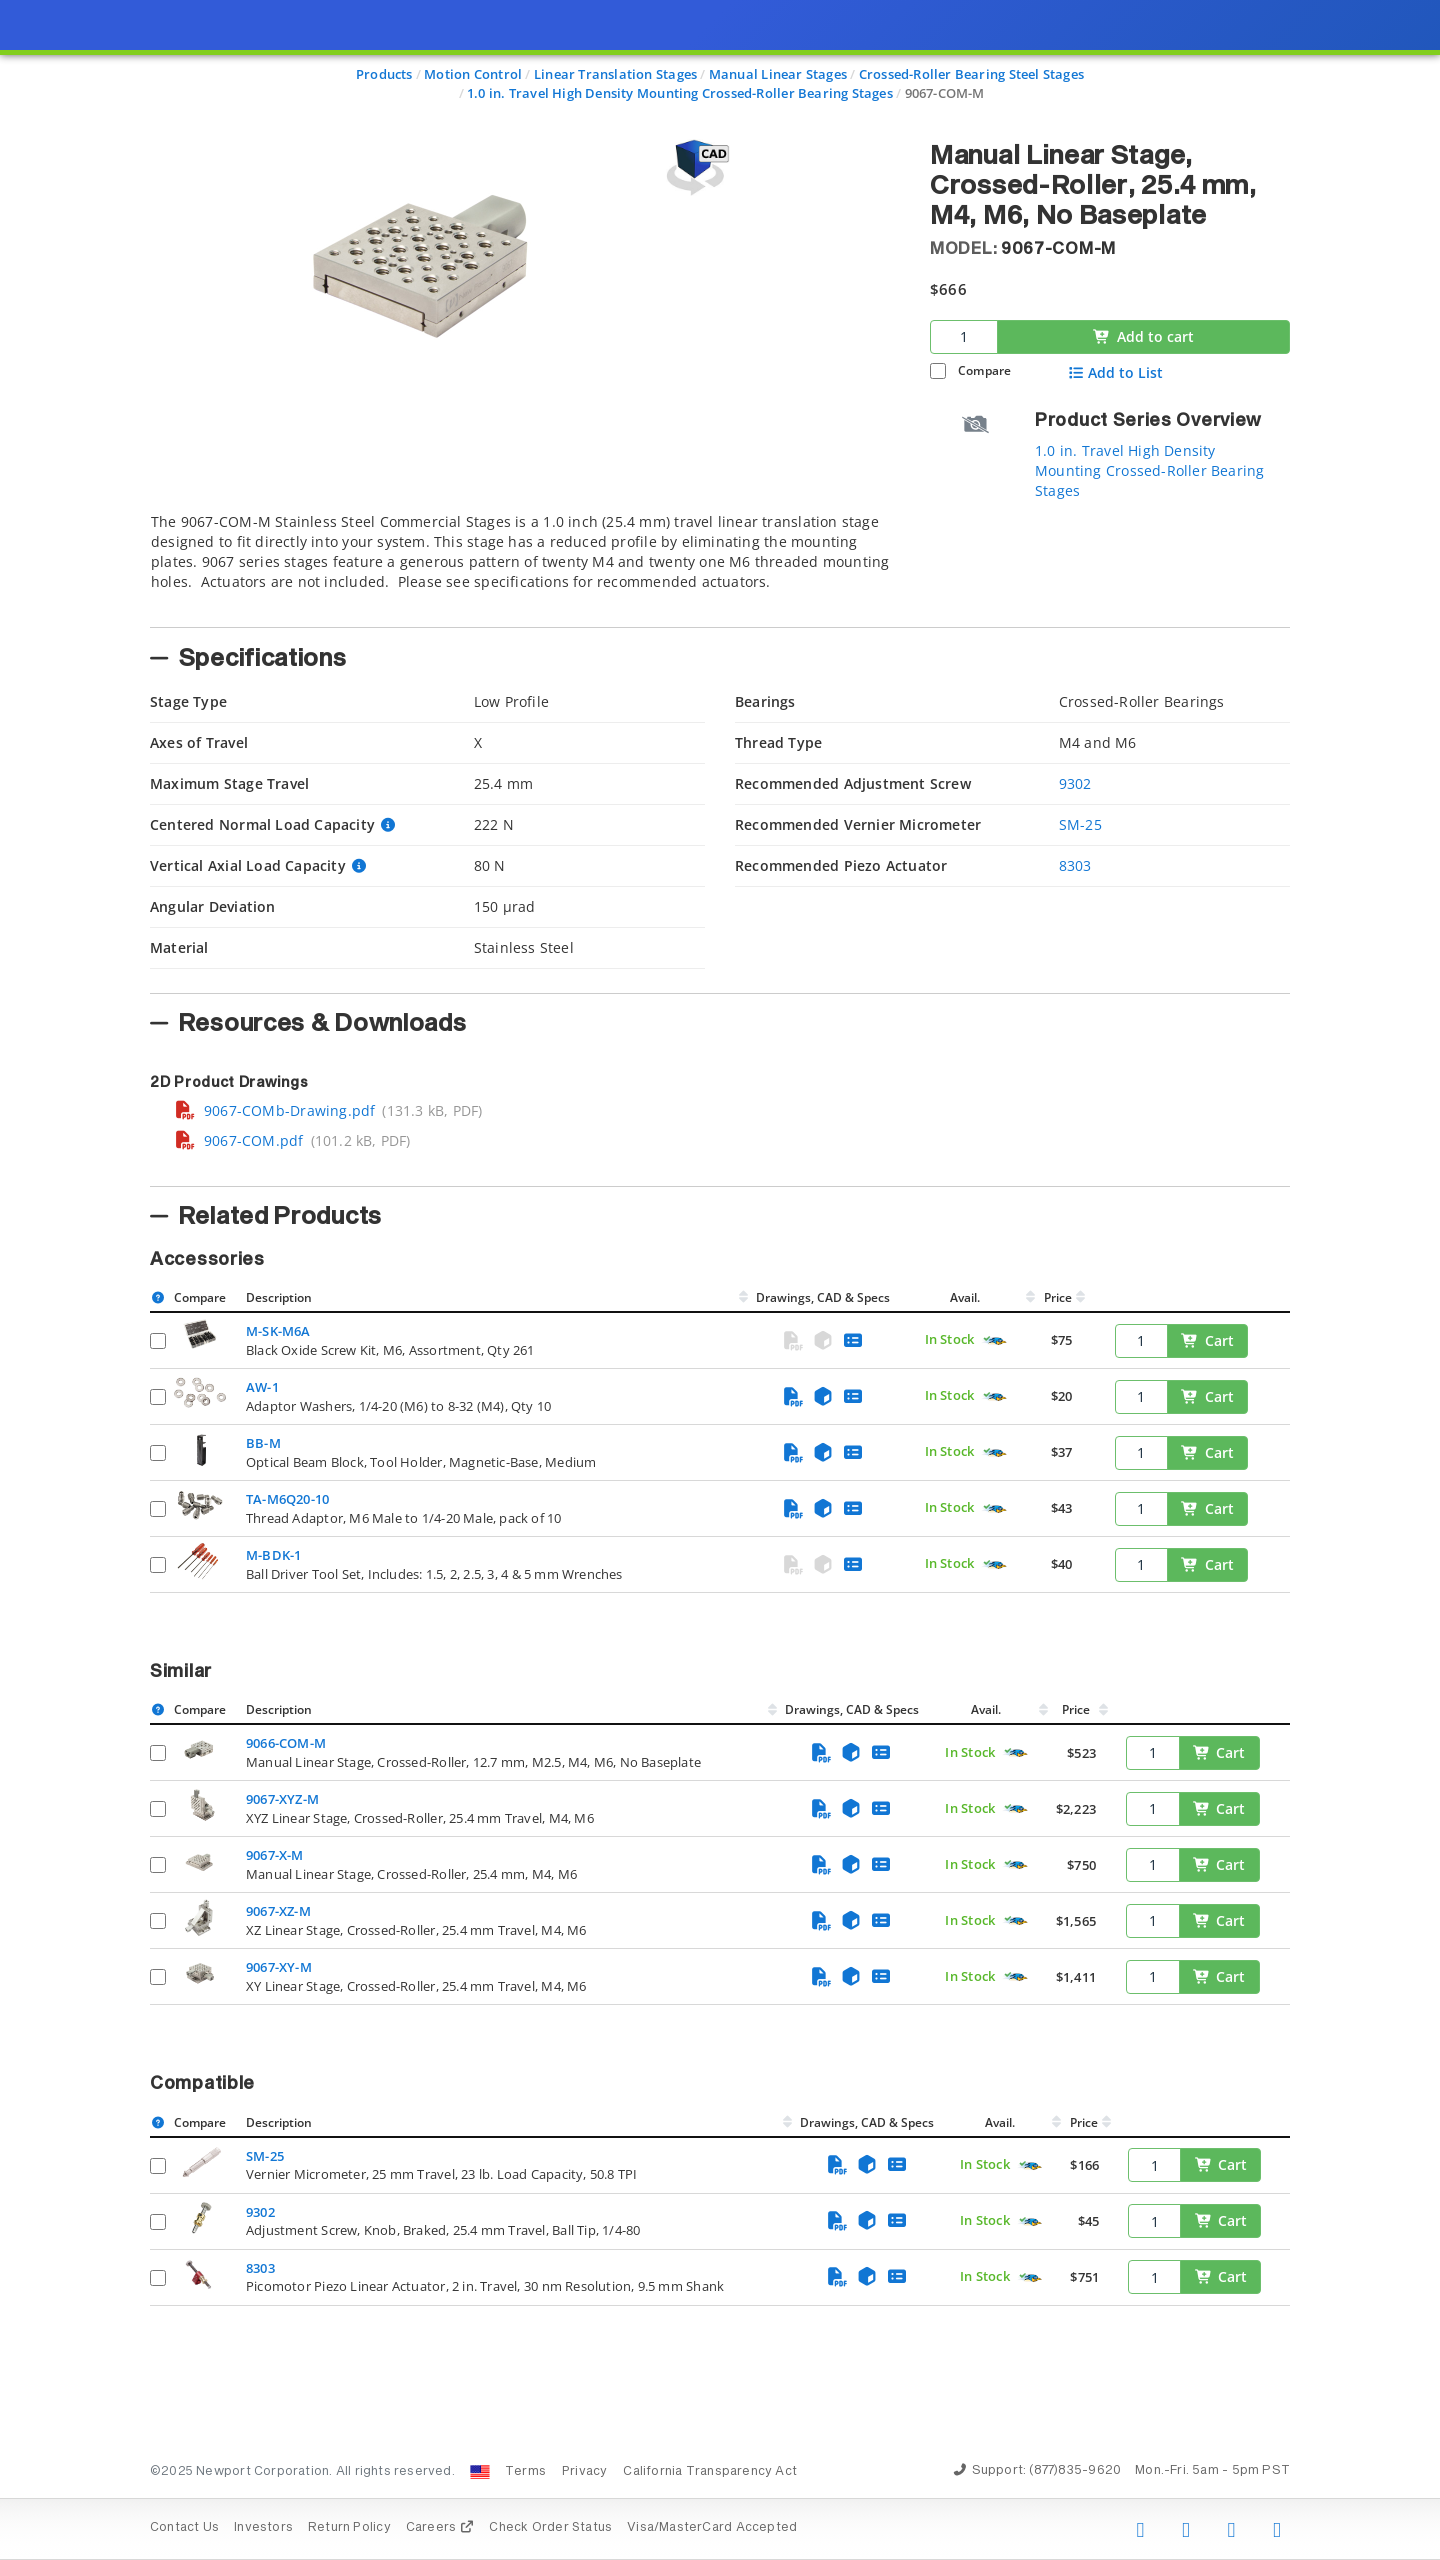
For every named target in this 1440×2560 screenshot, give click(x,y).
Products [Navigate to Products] (384, 74)
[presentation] (720, 1280)
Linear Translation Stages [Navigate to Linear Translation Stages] (615, 74)
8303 (1075, 865)
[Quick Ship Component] (994, 1340)
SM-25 (1080, 824)
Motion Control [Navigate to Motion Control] (473, 74)
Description (279, 1297)
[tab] (525, 564)
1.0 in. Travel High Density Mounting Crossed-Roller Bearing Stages (1150, 470)
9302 (1075, 783)
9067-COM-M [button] (1058, 249)
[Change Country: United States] (480, 2472)
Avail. (966, 1297)
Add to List (1115, 373)
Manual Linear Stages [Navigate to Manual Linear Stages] (778, 74)
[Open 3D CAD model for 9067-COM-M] (695, 167)
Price (1058, 1297)
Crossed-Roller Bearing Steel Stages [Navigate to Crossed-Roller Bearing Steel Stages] (971, 74)
